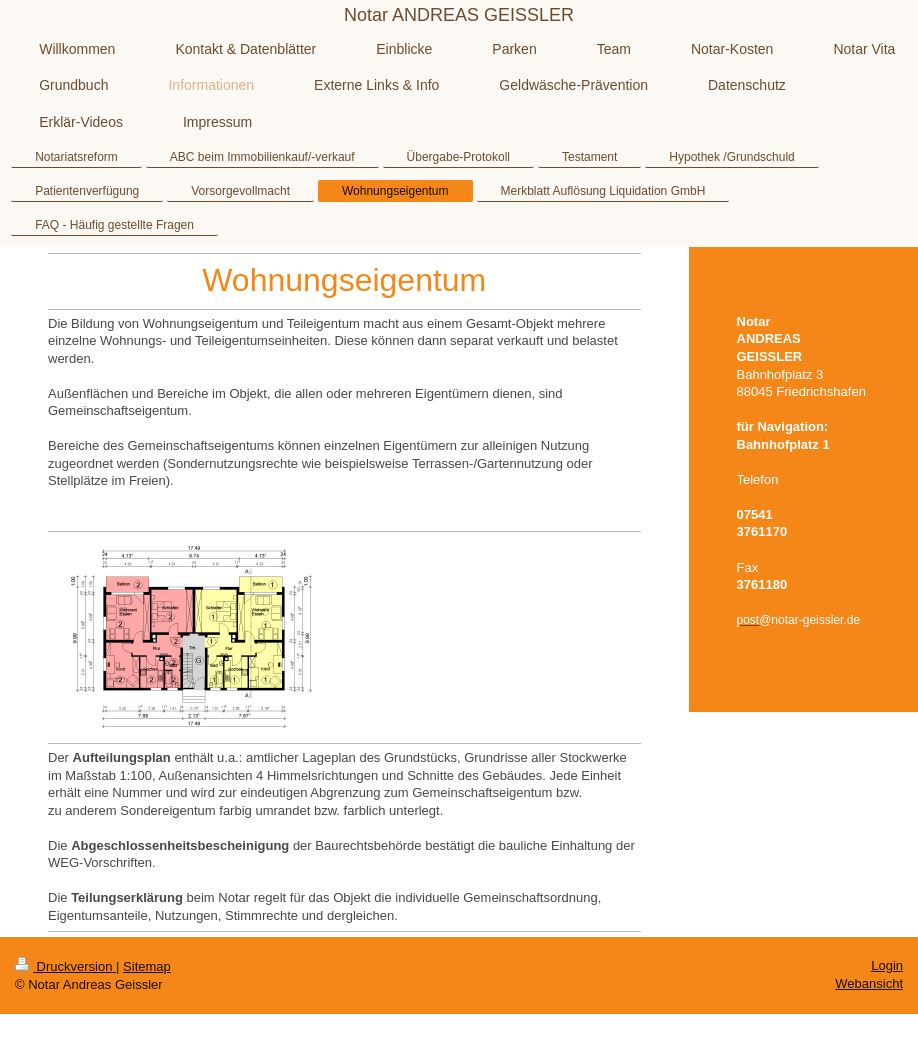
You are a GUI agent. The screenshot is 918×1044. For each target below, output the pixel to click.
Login (887, 965)
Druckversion (65, 966)
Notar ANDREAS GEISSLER (459, 15)
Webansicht (869, 983)
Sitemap (147, 966)
